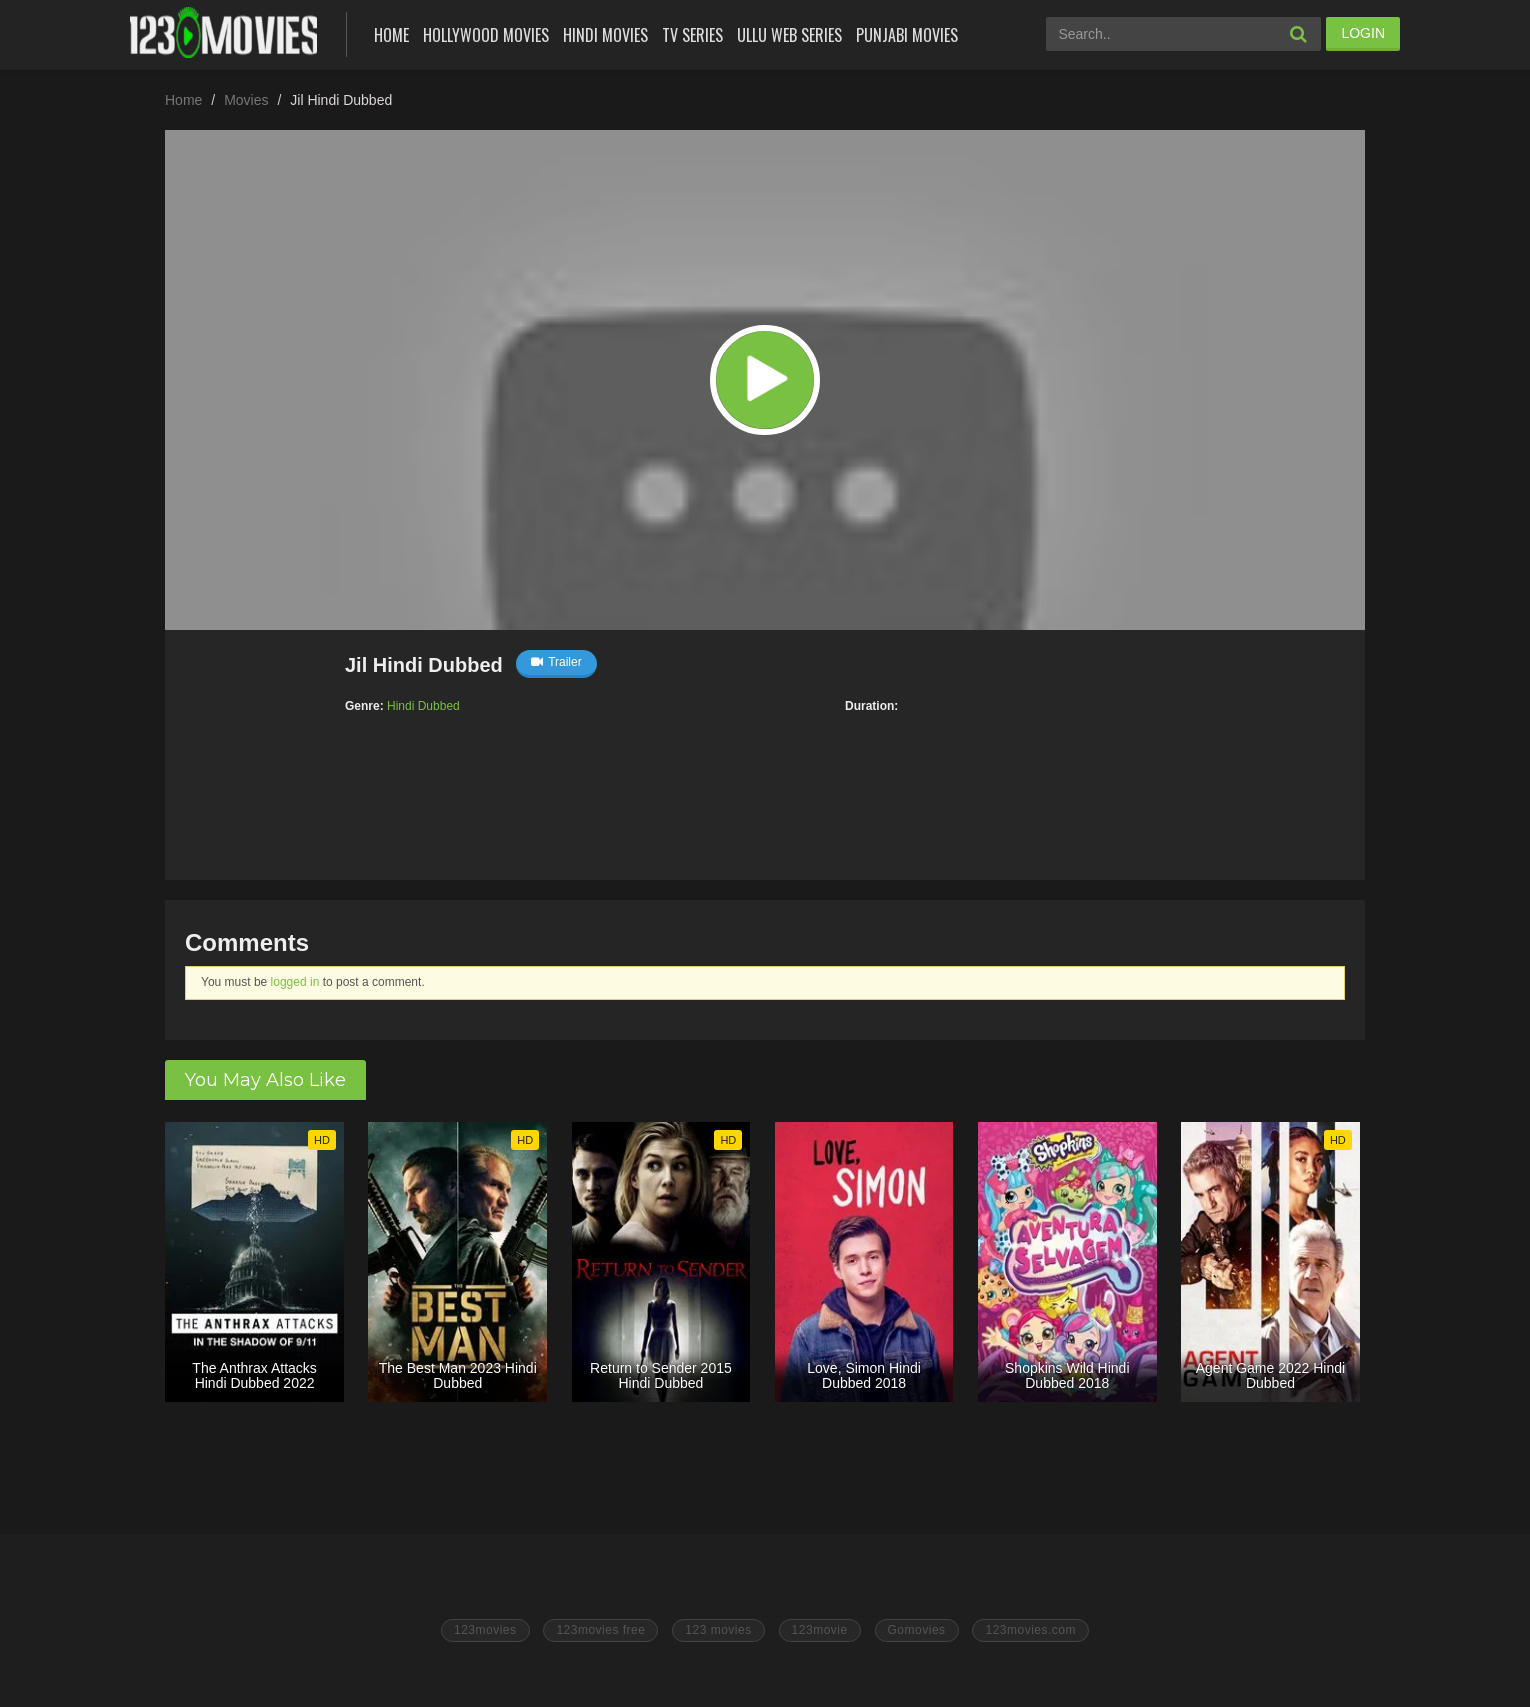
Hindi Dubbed (423, 706)
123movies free (600, 1630)
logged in (295, 982)
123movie (820, 1630)
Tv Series (692, 35)
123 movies (718, 1630)
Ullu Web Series (789, 35)
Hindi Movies (605, 35)
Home (391, 35)
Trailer (556, 662)
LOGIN (1363, 33)
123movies (485, 1630)
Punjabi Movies (907, 35)
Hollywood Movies (486, 35)
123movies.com (1030, 1630)
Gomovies (917, 1630)
